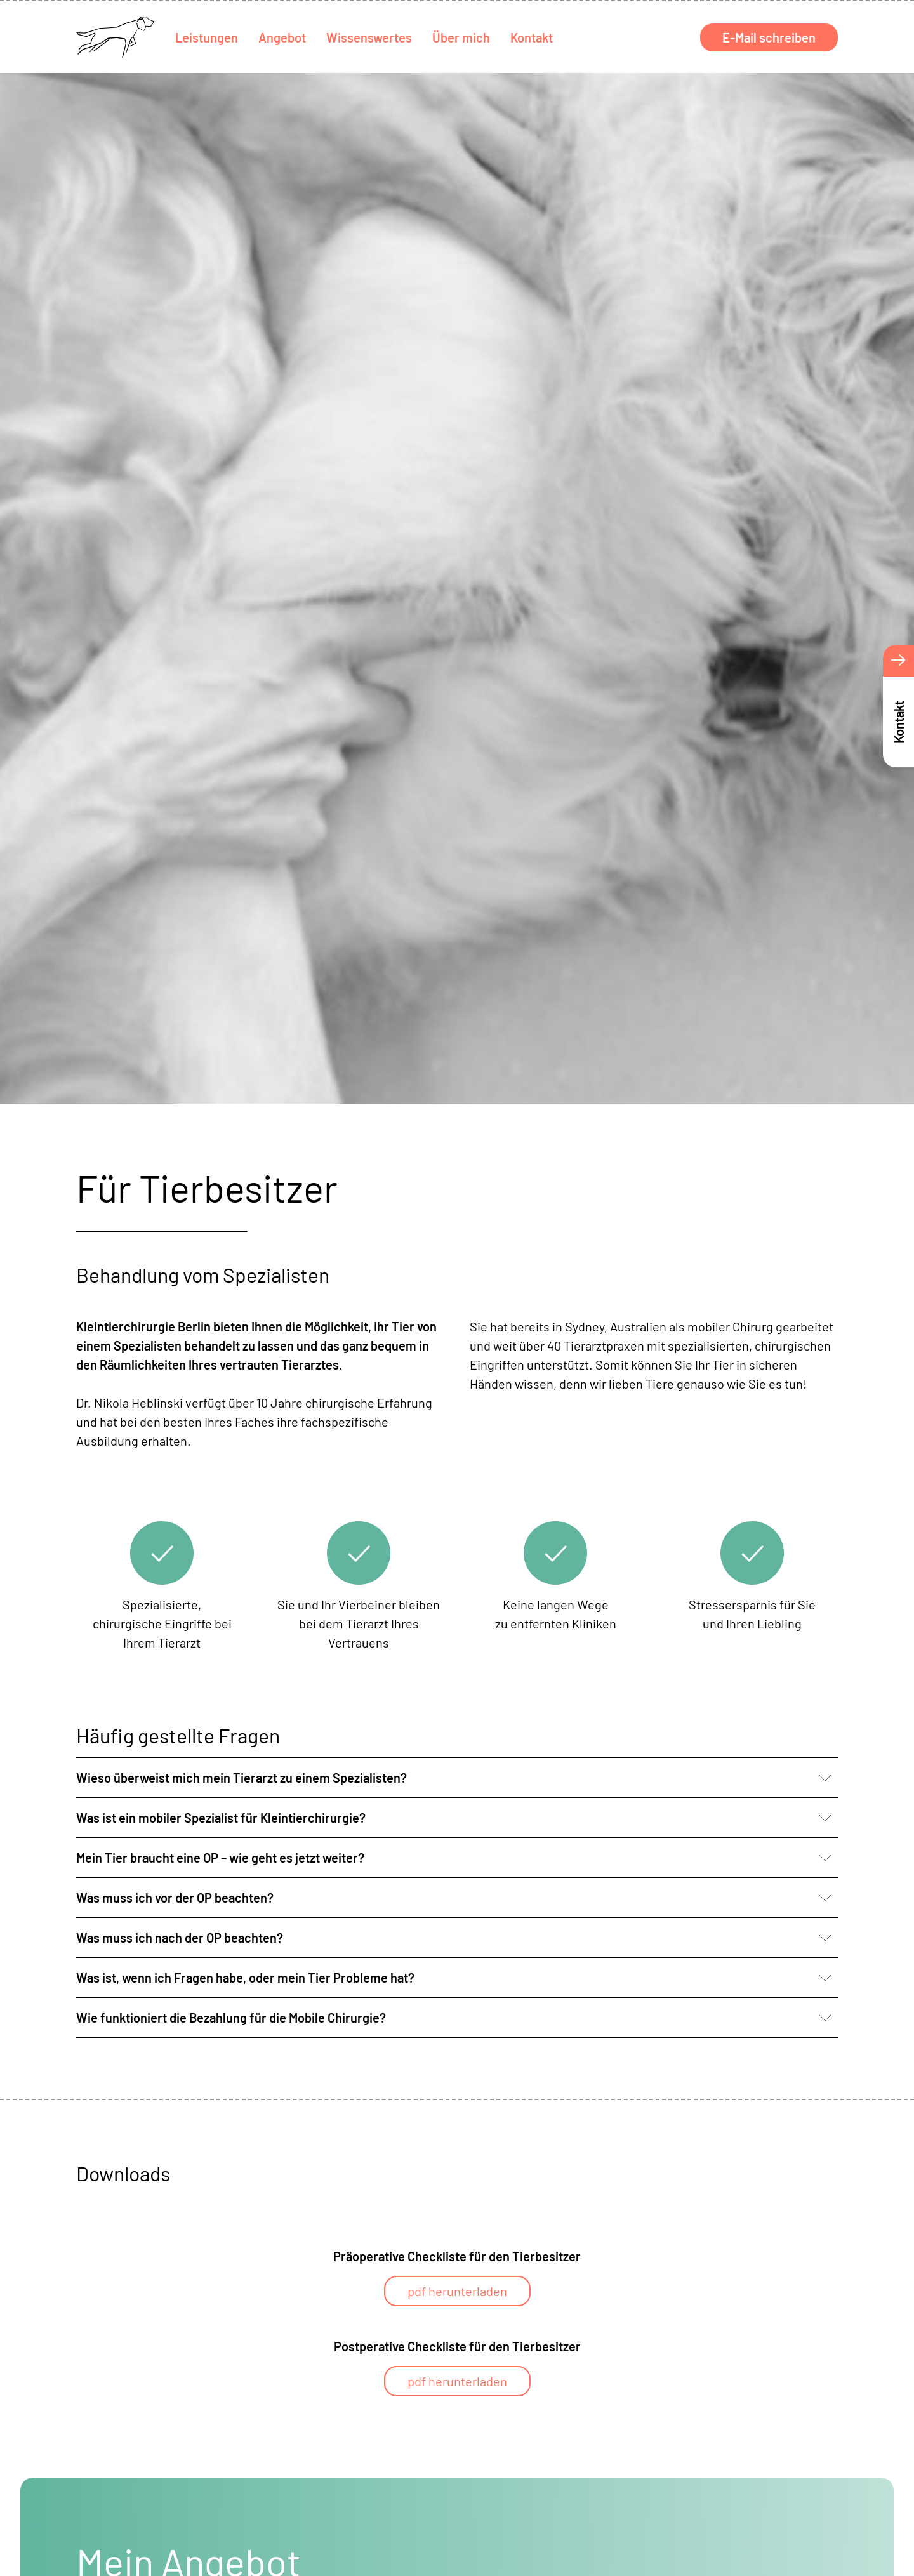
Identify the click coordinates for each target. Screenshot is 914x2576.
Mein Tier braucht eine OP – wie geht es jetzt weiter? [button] (220, 1857)
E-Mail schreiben (769, 37)
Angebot (282, 37)
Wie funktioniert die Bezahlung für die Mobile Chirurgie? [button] (231, 2017)
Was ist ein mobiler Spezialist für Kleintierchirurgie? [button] (221, 1817)
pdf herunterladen (457, 2291)
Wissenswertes (369, 37)
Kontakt (531, 37)
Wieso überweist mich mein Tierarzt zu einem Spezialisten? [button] (241, 1777)
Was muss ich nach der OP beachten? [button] (179, 1937)
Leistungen (206, 37)
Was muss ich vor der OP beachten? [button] (175, 1897)
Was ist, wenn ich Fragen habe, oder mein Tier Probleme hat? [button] (245, 1977)
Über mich (461, 37)
